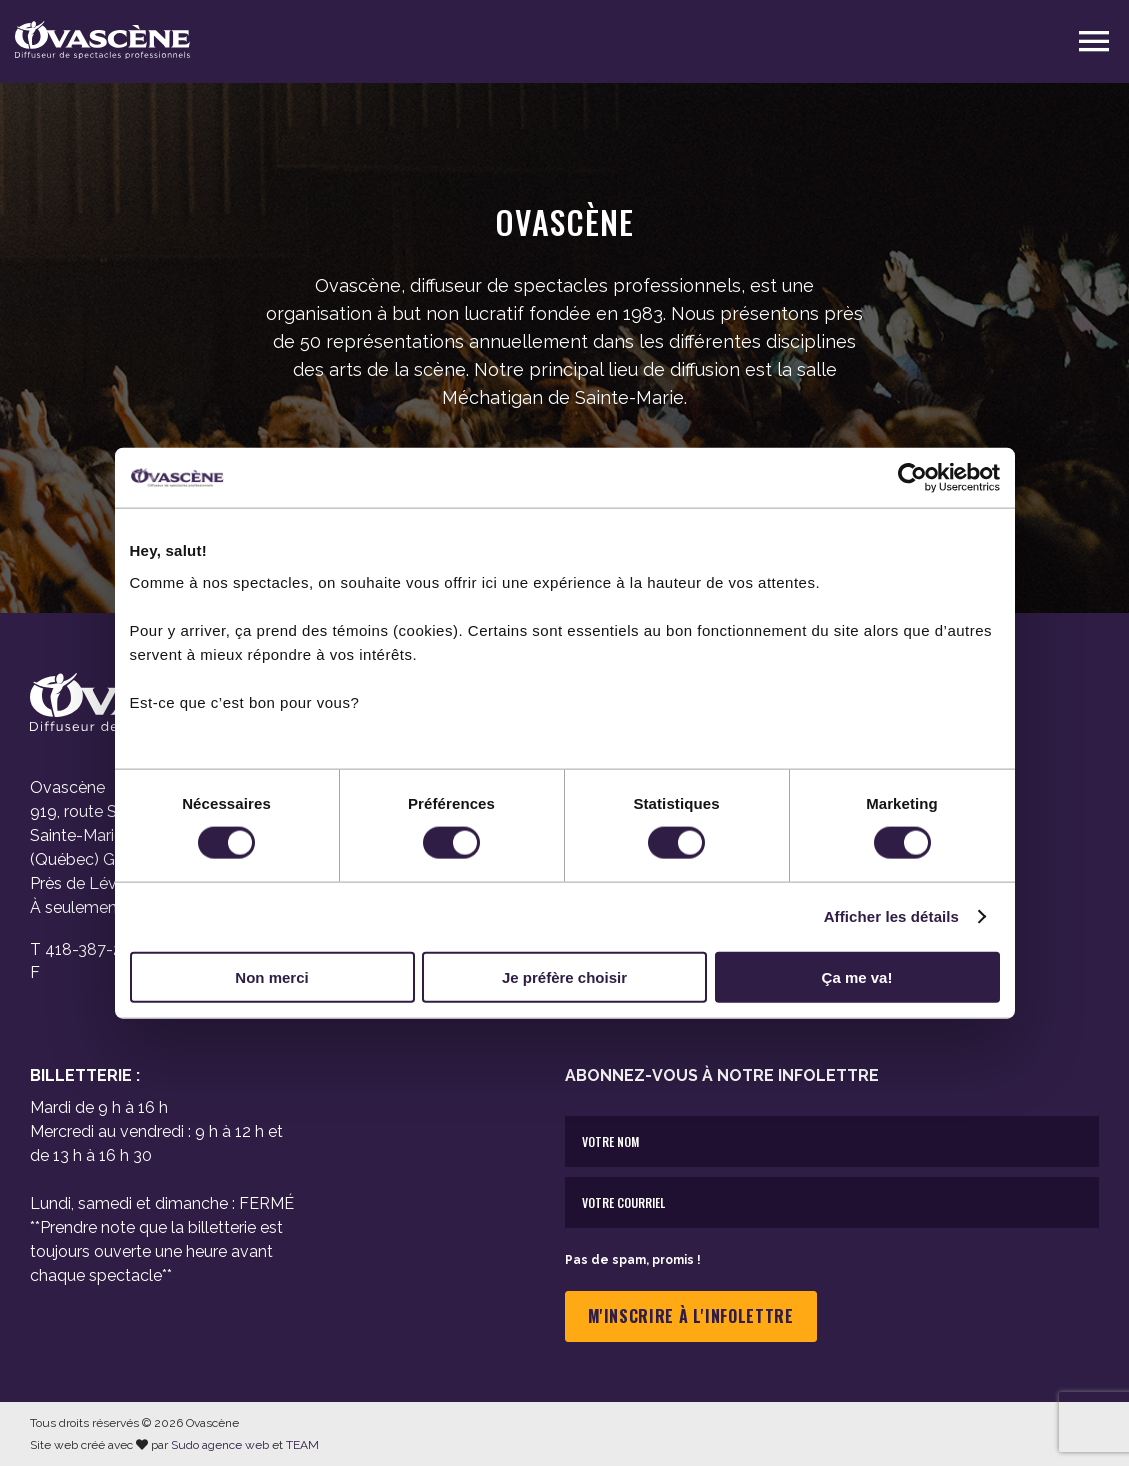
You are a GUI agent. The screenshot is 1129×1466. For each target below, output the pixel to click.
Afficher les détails (891, 916)
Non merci (271, 976)
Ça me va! (857, 976)
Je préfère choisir (564, 976)
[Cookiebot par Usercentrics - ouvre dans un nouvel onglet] (912, 478)
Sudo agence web (220, 1445)
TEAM (302, 1445)
